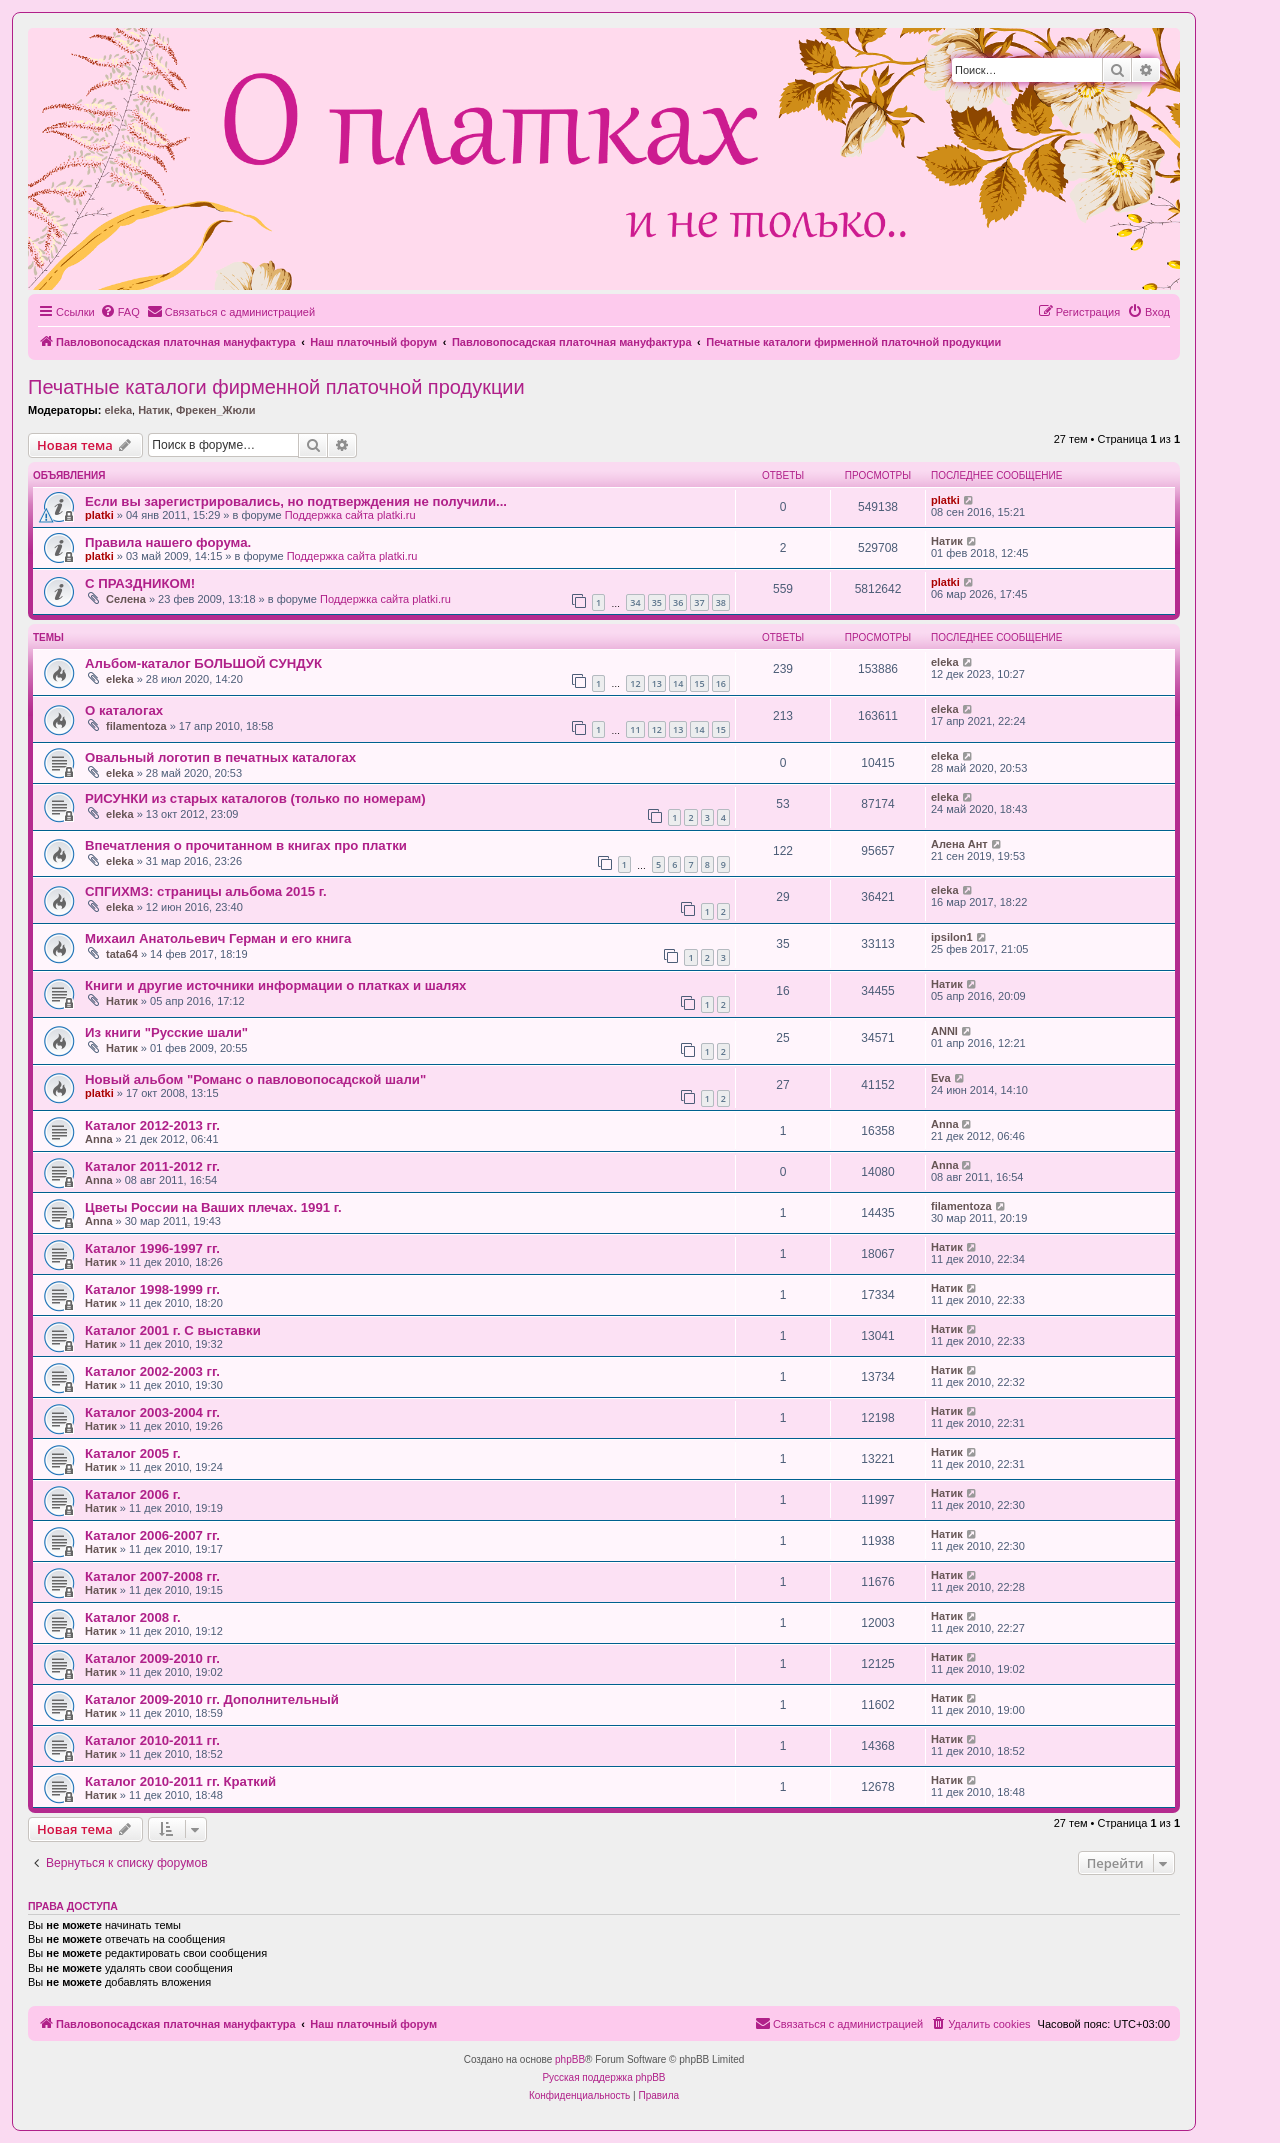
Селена (126, 599)
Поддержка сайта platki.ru (350, 515)
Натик (154, 410)
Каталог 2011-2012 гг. (152, 1166)
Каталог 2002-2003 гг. (152, 1371)
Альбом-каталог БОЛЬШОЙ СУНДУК (203, 663)
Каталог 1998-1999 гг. (152, 1289)
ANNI (944, 1031)
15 (699, 683)
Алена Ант (959, 844)
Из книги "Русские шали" (166, 1032)
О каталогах (124, 710)
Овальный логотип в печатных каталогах (220, 757)
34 (635, 602)
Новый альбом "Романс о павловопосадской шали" (255, 1079)
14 (678, 683)
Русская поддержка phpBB (603, 2077)
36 (678, 602)
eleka (118, 410)
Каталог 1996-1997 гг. (152, 1248)
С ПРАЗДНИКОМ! (140, 583)
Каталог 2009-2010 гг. (152, 1658)
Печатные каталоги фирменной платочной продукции (276, 387)
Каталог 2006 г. (133, 1494)
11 (635, 729)
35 (657, 602)
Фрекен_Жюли (215, 410)
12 (635, 683)
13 (657, 683)
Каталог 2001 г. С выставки (173, 1330)
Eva (941, 1078)
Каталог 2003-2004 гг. (152, 1412)
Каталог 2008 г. (133, 1617)
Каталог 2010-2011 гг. (152, 1740)
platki (99, 515)
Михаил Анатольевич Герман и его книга (218, 938)
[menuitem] (120, 312)
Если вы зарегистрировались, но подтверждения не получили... (296, 501)
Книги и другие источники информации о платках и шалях (275, 985)
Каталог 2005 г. (133, 1453)
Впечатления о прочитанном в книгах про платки (246, 845)
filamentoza (136, 726)
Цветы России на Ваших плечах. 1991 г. (213, 1207)
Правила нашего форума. (168, 542)
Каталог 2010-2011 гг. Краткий (180, 1781)
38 (721, 602)
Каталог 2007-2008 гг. (152, 1576)
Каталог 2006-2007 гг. (152, 1535)
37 (699, 602)
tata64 (122, 954)
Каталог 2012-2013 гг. (152, 1125)
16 (721, 683)
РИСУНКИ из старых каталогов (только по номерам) (255, 798)
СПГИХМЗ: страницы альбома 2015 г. (206, 891)
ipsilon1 (952, 937)
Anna (99, 1139)
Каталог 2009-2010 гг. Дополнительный (212, 1699)
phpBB (570, 2059)
